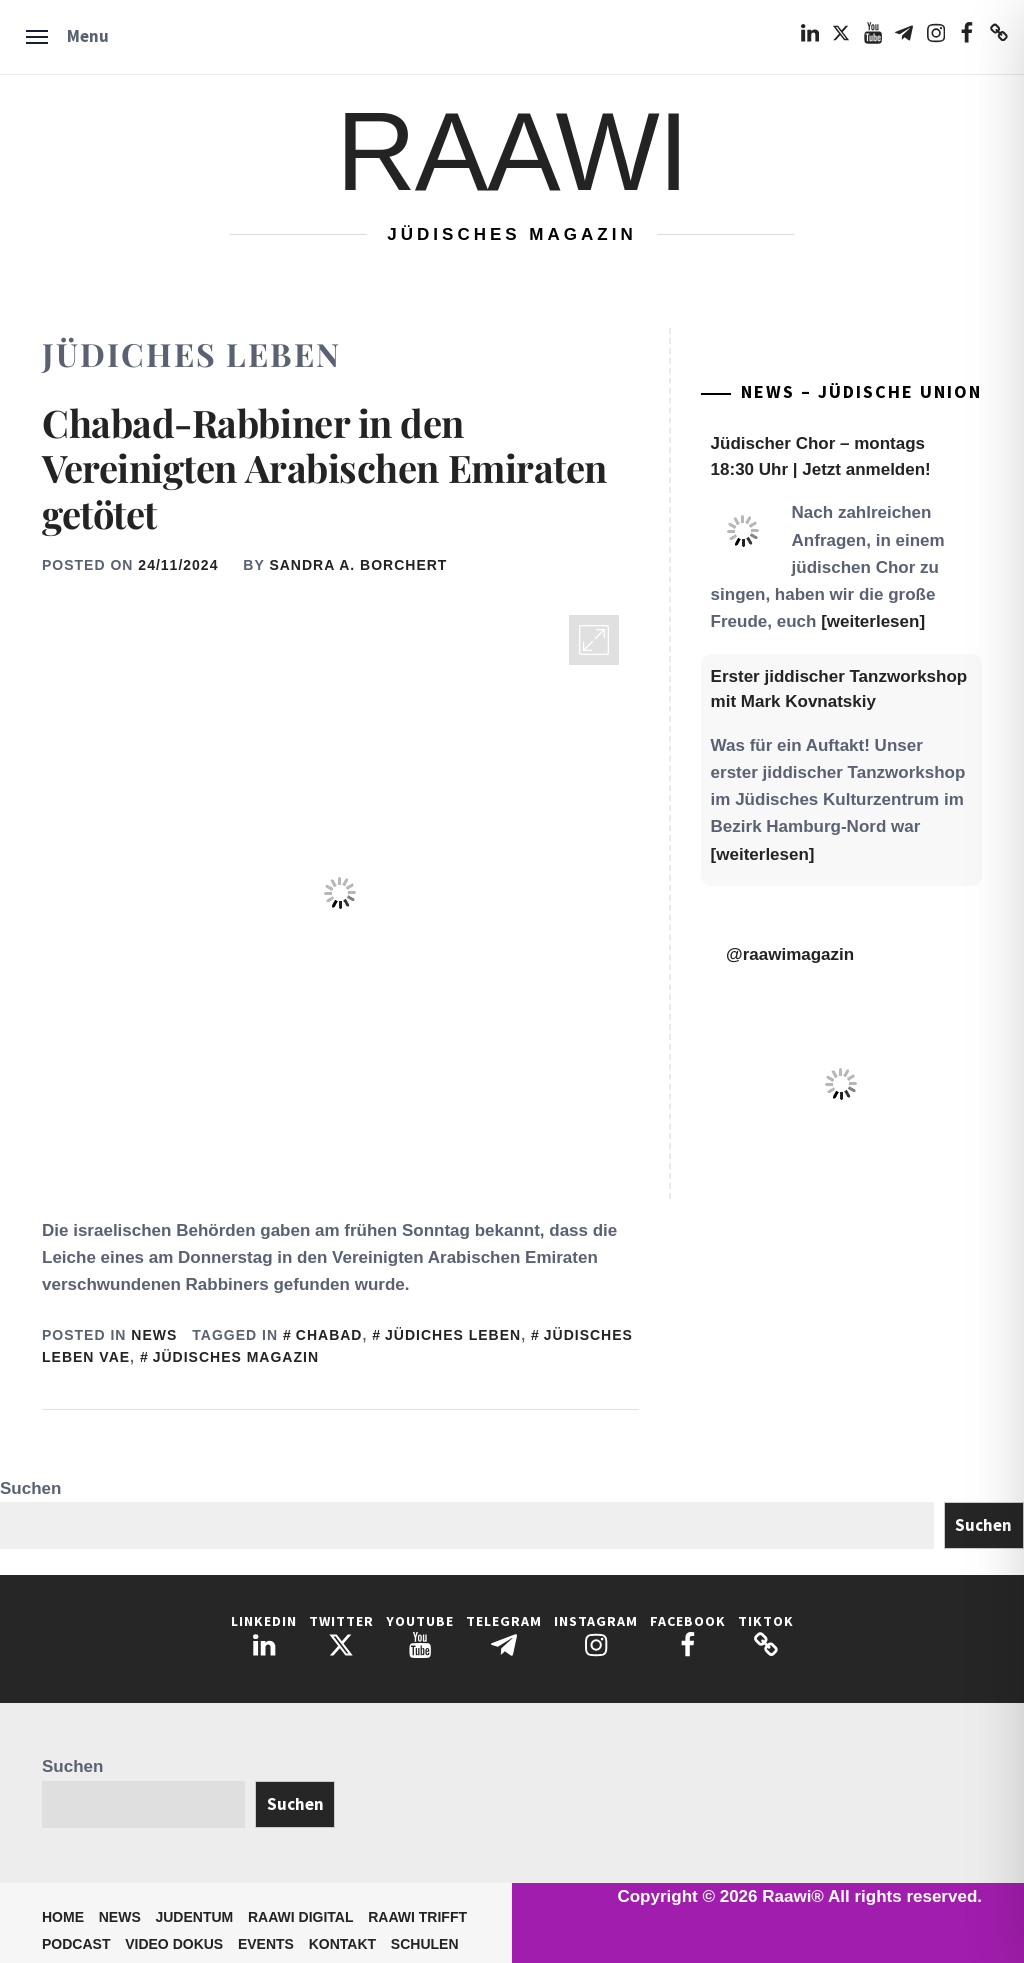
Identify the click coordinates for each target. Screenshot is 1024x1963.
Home (63, 1917)
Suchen (30, 1488)
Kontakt (342, 1944)
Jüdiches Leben (453, 1335)
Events (266, 1944)
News (154, 1335)
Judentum (194, 1917)
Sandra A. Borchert (358, 565)
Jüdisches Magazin (236, 1357)
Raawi (511, 151)
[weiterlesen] (873, 621)
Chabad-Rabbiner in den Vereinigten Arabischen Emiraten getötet (324, 468)
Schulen (425, 1944)
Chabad (329, 1335)
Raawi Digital (301, 1917)
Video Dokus (174, 1944)
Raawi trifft (417, 1917)
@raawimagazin (790, 954)
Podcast (76, 1944)
